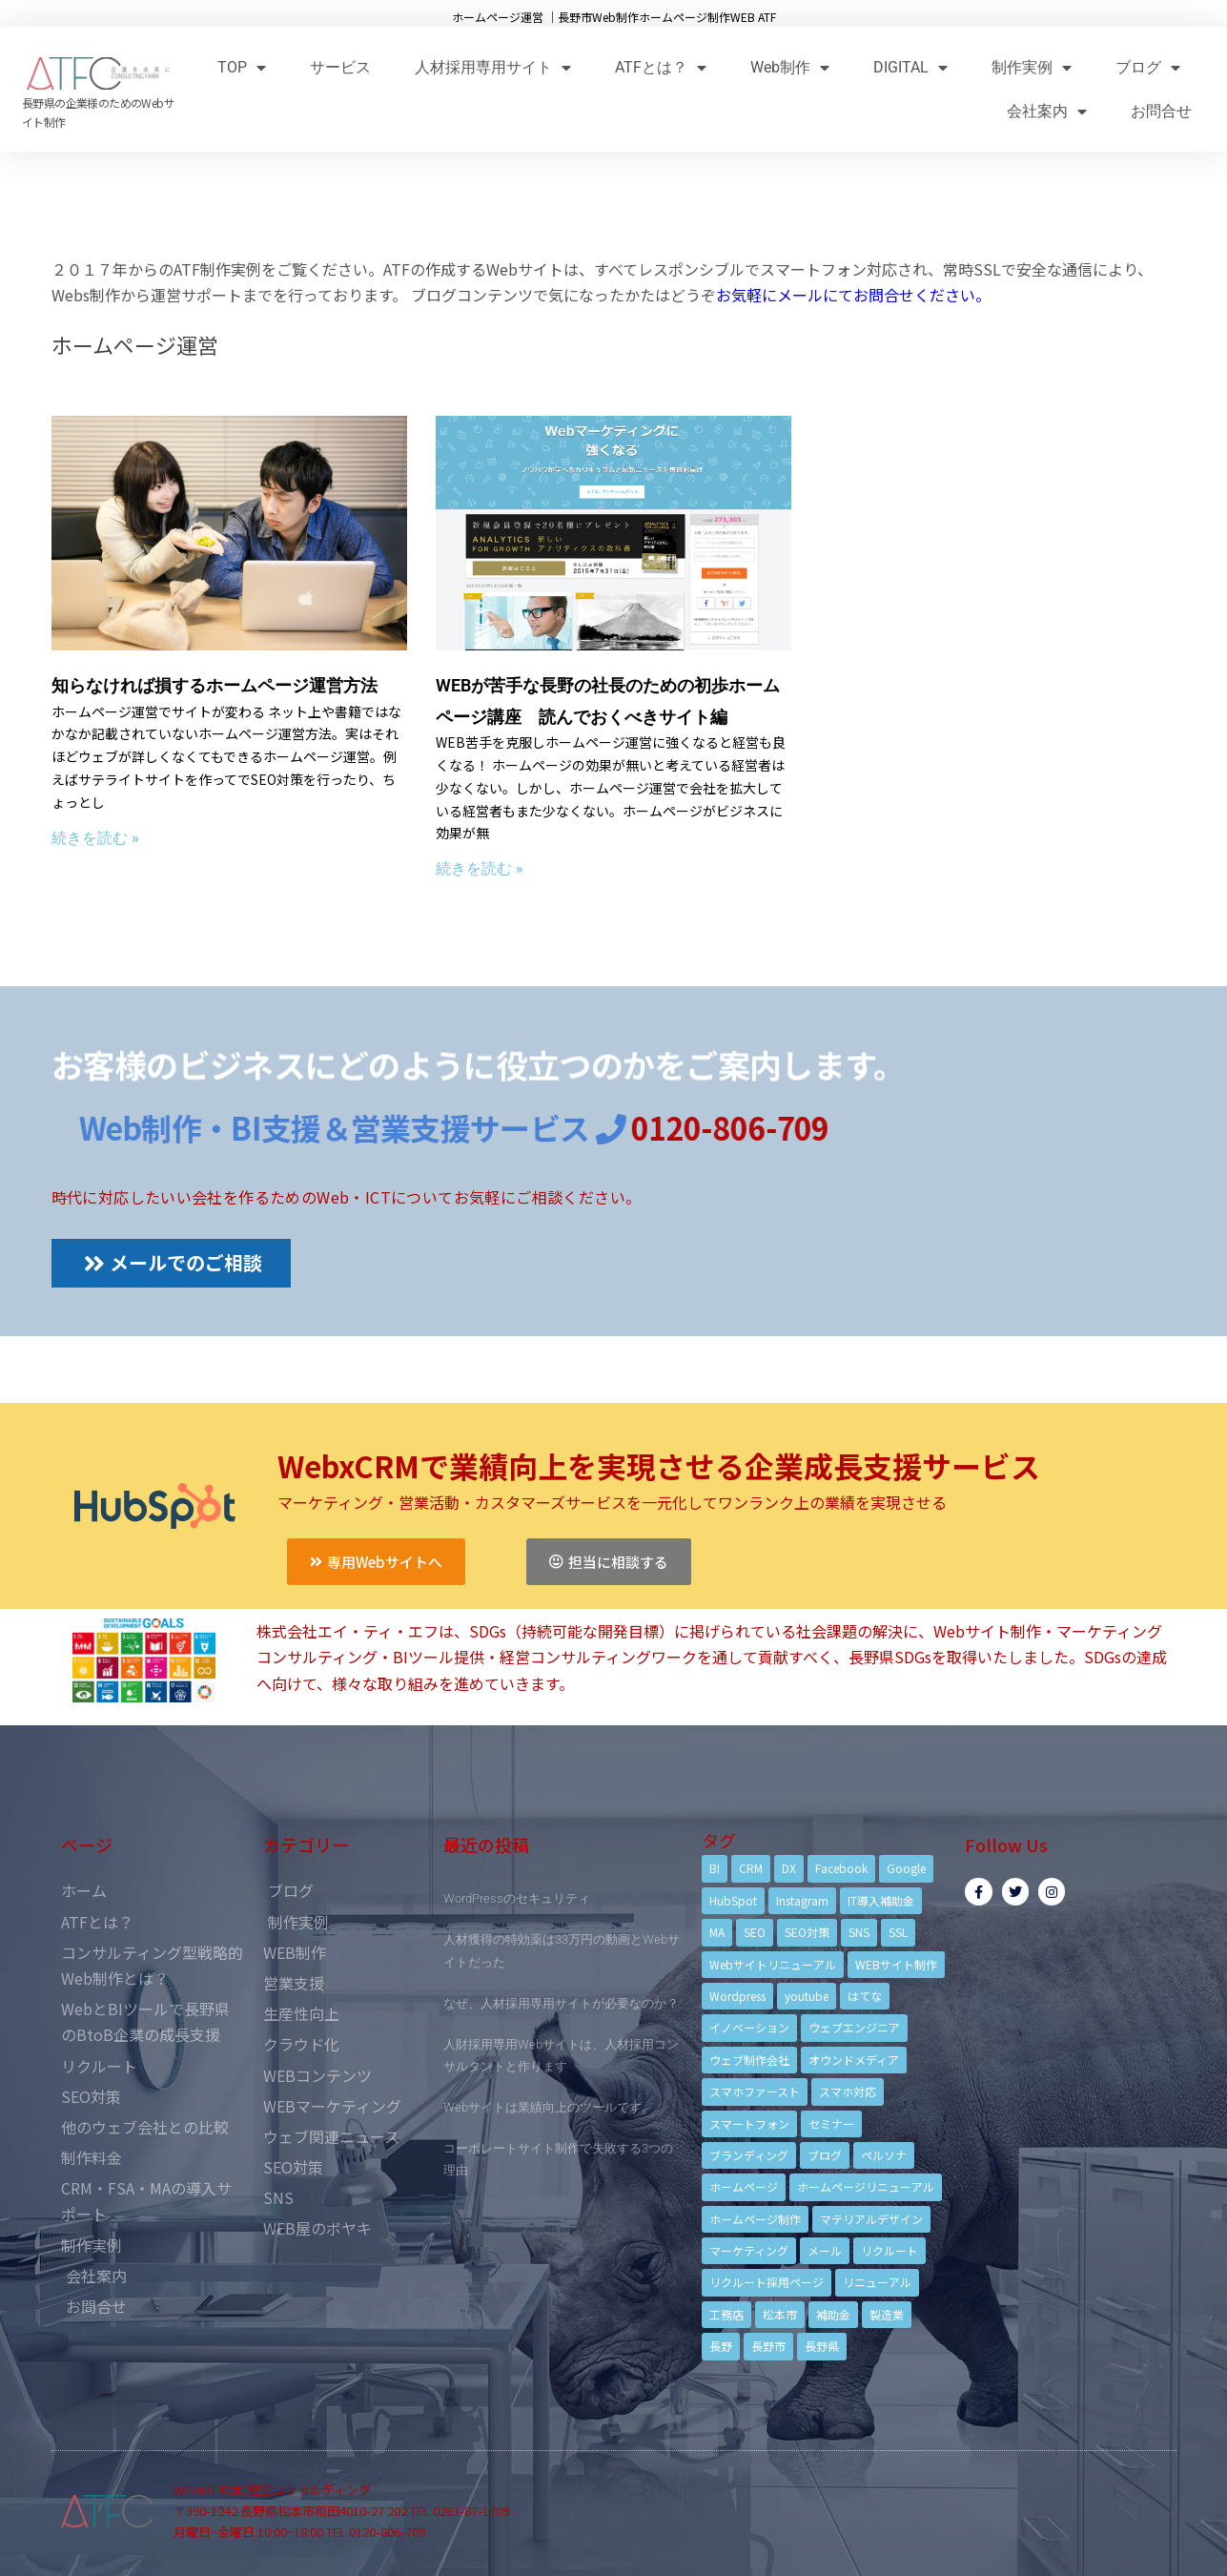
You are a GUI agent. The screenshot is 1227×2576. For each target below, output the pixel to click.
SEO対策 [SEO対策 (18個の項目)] (807, 1932)
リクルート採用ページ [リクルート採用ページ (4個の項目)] (766, 2282)
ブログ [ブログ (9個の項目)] (825, 2155)
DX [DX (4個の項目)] (789, 1868)
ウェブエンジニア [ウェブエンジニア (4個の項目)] (854, 2027)
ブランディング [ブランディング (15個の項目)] (748, 2155)
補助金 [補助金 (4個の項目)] (833, 2314)
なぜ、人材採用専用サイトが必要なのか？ (561, 2003)
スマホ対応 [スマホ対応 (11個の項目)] (847, 2091)
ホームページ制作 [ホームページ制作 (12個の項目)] (755, 2219)
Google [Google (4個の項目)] (906, 1868)
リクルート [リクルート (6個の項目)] (889, 2250)
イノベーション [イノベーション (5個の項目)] (749, 2027)
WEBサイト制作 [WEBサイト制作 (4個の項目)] (896, 1964)
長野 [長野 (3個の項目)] (720, 2346)
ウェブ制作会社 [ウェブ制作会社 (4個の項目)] (749, 2059)
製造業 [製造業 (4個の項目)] (886, 2314)
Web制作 (789, 67)
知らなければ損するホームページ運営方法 (214, 685)
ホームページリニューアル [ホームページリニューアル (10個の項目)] (865, 2186)
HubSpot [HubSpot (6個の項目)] (733, 1900)
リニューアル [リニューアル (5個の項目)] (877, 2282)
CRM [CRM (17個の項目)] (751, 1868)
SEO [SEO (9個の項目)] (755, 1932)
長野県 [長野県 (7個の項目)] (822, 2346)
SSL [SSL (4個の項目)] (898, 1932)
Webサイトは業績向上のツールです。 (548, 2107)
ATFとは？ (660, 67)
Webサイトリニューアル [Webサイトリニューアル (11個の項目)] (772, 1964)
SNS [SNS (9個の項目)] (859, 1932)
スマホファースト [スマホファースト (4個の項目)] (754, 2091)
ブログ (1147, 67)
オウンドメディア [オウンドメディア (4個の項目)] (853, 2059)
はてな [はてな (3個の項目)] (865, 1996)
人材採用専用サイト (493, 67)
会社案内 (1047, 111)
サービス (340, 67)
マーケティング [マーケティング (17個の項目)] (748, 2250)
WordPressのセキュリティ (516, 1898)
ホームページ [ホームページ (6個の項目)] (743, 2186)
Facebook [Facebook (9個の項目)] (841, 1868)
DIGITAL (910, 67)
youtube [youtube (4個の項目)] (806, 1996)
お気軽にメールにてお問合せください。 (853, 294)
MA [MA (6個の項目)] (717, 1932)
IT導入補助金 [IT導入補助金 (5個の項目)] (881, 1900)
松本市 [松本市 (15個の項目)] (780, 2314)
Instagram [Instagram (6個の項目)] (802, 1900)
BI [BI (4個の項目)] (714, 1868)
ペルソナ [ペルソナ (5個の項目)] (884, 2155)
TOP (241, 67)
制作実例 (1032, 67)
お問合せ (1161, 111)
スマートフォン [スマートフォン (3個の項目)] (749, 2123)
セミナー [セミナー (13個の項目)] (831, 2123)
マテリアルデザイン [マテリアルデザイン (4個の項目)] (871, 2219)
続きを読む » (95, 838)
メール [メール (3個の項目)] (825, 2250)
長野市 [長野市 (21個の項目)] (768, 2346)
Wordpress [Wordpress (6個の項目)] (737, 1996)
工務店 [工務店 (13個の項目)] (726, 2314)
